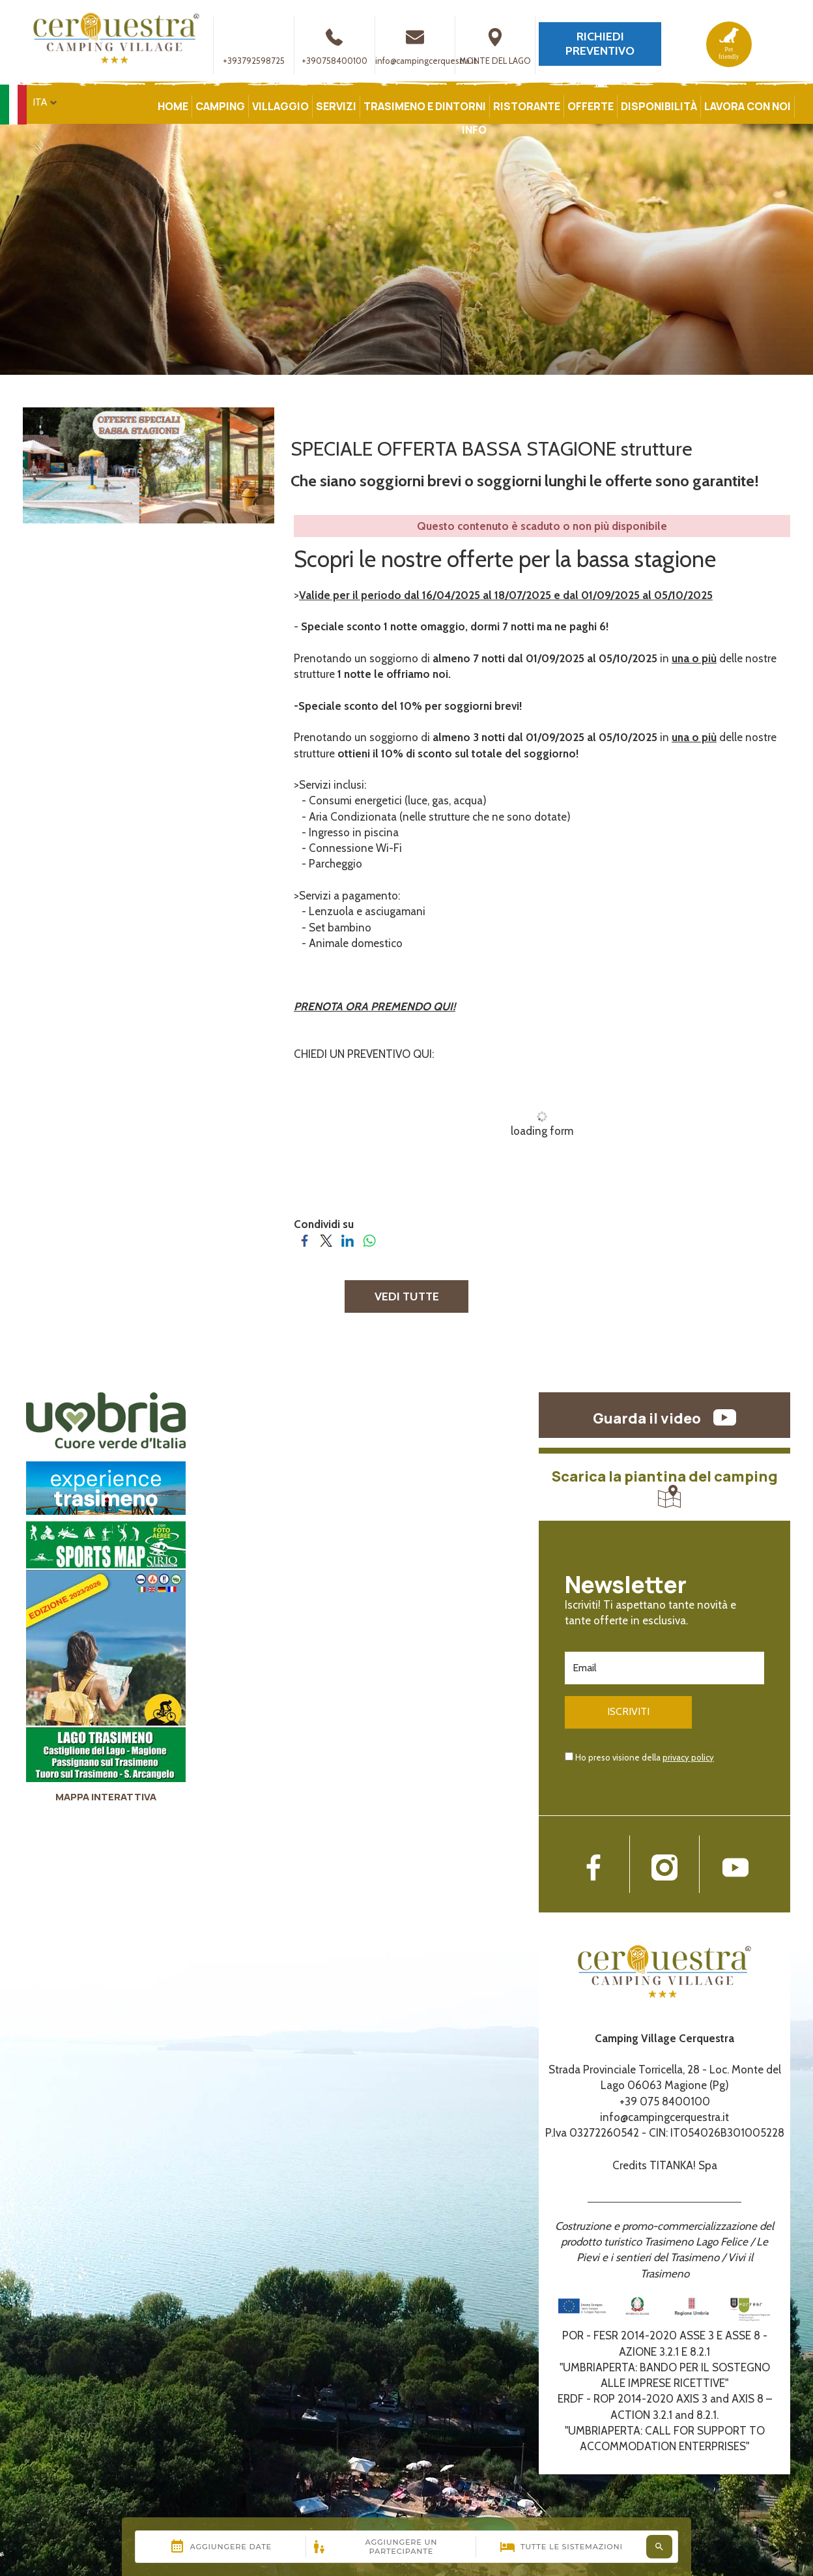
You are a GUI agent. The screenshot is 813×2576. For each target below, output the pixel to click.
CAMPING (220, 106)
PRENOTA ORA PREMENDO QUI (373, 1006)
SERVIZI (336, 106)
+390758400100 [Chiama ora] (334, 46)
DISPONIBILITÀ (659, 106)
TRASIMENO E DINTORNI (425, 106)
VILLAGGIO (280, 106)
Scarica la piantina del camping (665, 1487)
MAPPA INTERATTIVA (105, 1797)
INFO (474, 130)
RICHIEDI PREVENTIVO (600, 43)
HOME (173, 106)
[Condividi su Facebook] (304, 1239)
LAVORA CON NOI (747, 106)
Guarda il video (664, 1418)
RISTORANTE (526, 106)
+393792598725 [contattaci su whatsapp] (254, 46)
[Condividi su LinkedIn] (347, 1239)
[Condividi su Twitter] (326, 1239)
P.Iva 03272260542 (592, 2130)
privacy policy (688, 1755)
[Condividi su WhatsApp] (369, 1239)
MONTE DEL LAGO (495, 46)
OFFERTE (590, 106)
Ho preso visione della (644, 1755)
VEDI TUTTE (407, 1296)
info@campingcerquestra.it (426, 46)
